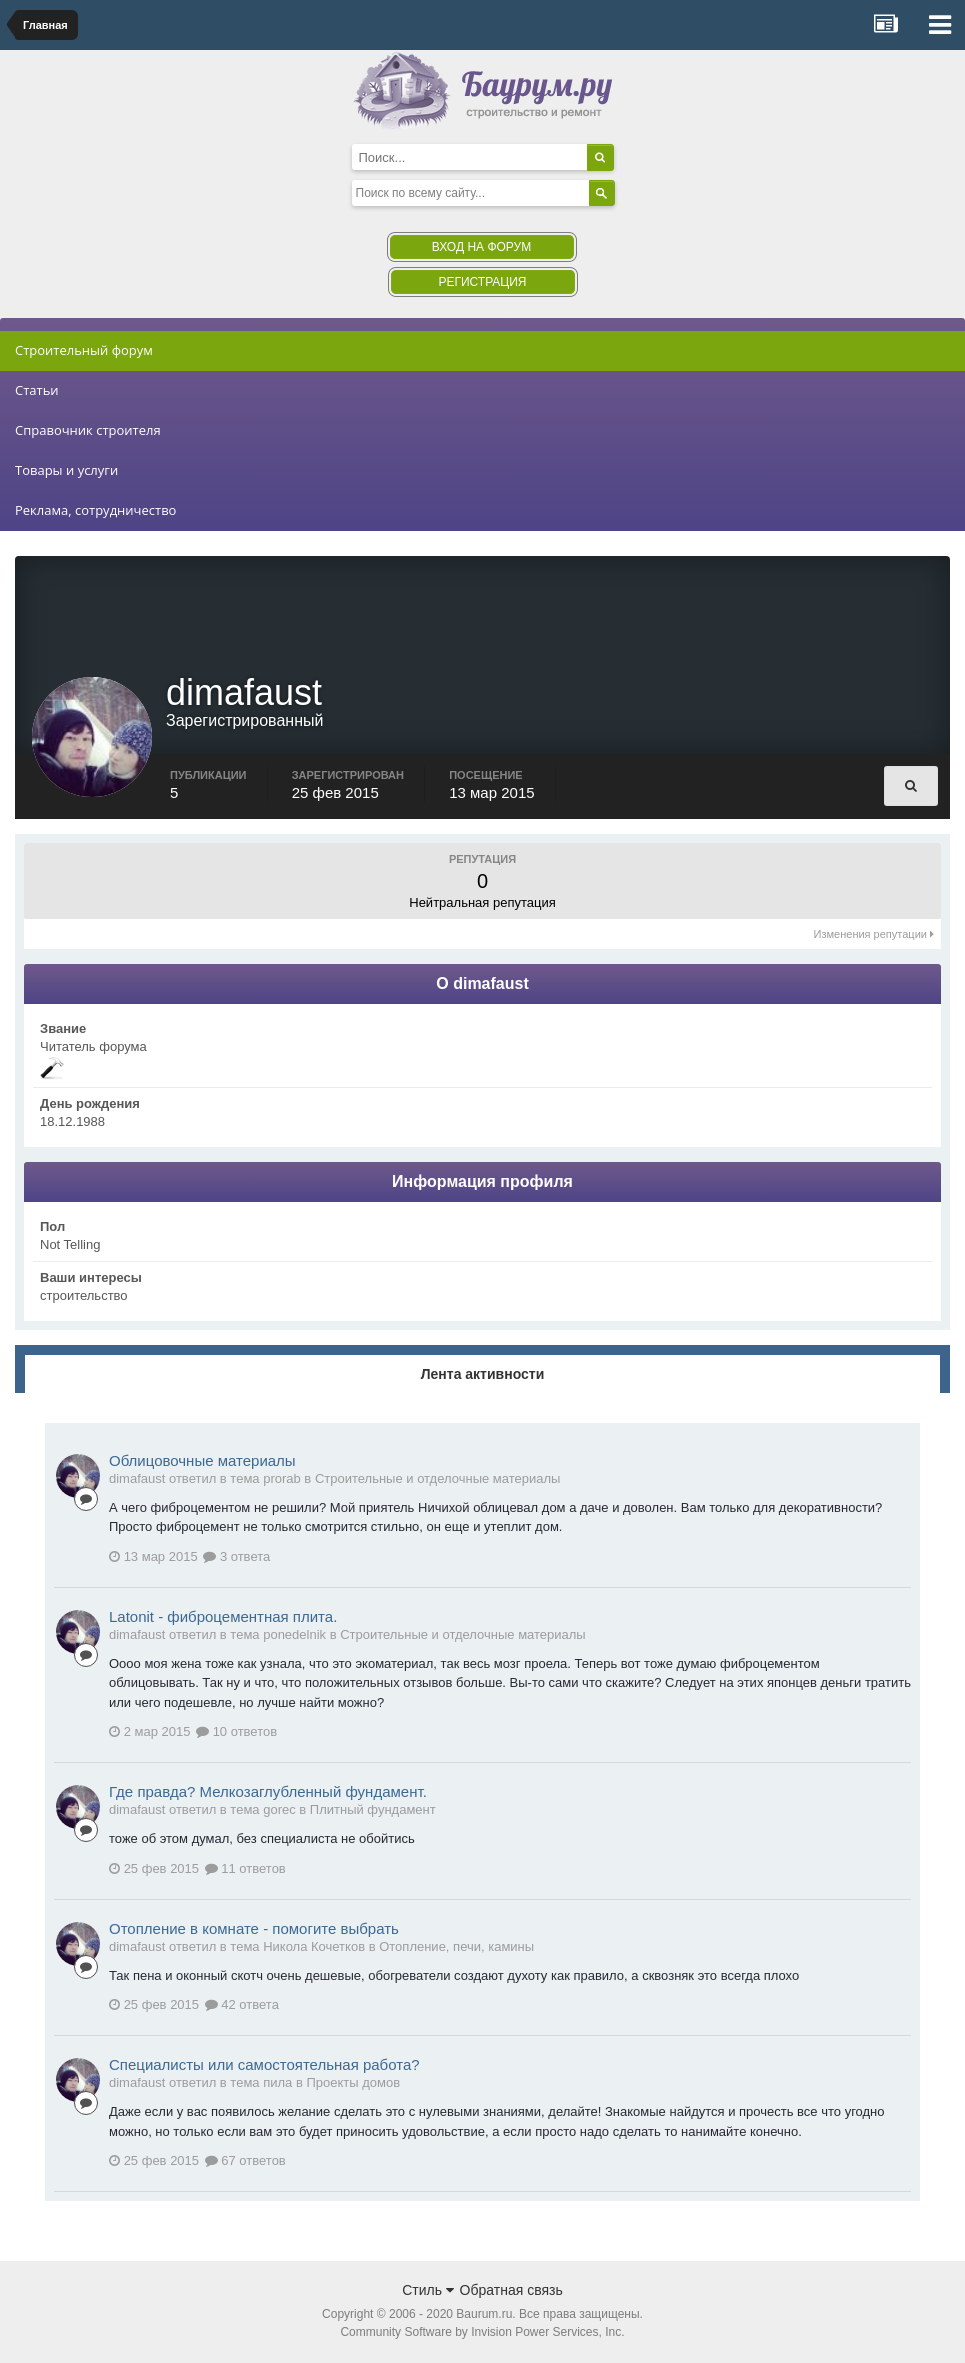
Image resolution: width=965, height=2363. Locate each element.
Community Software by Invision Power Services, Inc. (482, 2334)
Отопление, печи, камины (456, 1948)
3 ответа (236, 1558)
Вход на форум (481, 247)
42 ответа (242, 2006)
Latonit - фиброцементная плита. (223, 1618)
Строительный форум (84, 350)
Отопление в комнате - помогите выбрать (254, 1930)
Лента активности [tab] (483, 1376)
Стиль (428, 2292)
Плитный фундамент (373, 1811)
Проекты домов (353, 2084)
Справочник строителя (88, 430)
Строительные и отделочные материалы (438, 1480)
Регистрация (482, 282)
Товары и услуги (66, 470)
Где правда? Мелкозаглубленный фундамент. (268, 1793)
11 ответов (245, 1870)
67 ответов (245, 2162)
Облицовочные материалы (202, 1462)
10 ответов (236, 1733)
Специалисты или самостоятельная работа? (264, 2066)
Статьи (37, 390)
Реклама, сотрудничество (95, 510)
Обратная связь (511, 2292)
